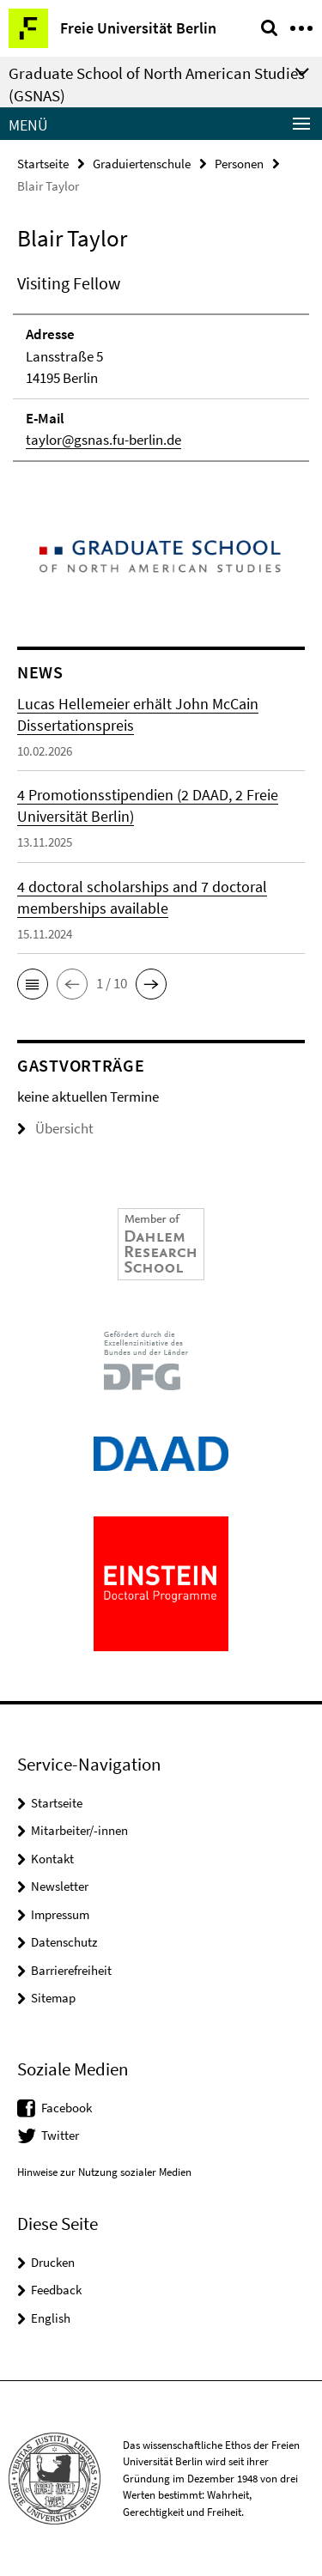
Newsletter (59, 1886)
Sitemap (53, 1998)
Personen (239, 163)
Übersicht (55, 1128)
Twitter (60, 2135)
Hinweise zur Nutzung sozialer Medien (104, 2172)
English (50, 2318)
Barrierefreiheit (71, 1970)
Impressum (60, 1914)
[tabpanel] (161, 366)
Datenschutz (64, 1942)
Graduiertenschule (142, 163)
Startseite (43, 163)
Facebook (66, 2107)
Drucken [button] (53, 2262)
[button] (32, 984)
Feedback (56, 2289)
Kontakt (52, 1858)
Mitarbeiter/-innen (79, 1830)
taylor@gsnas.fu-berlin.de (103, 439)
